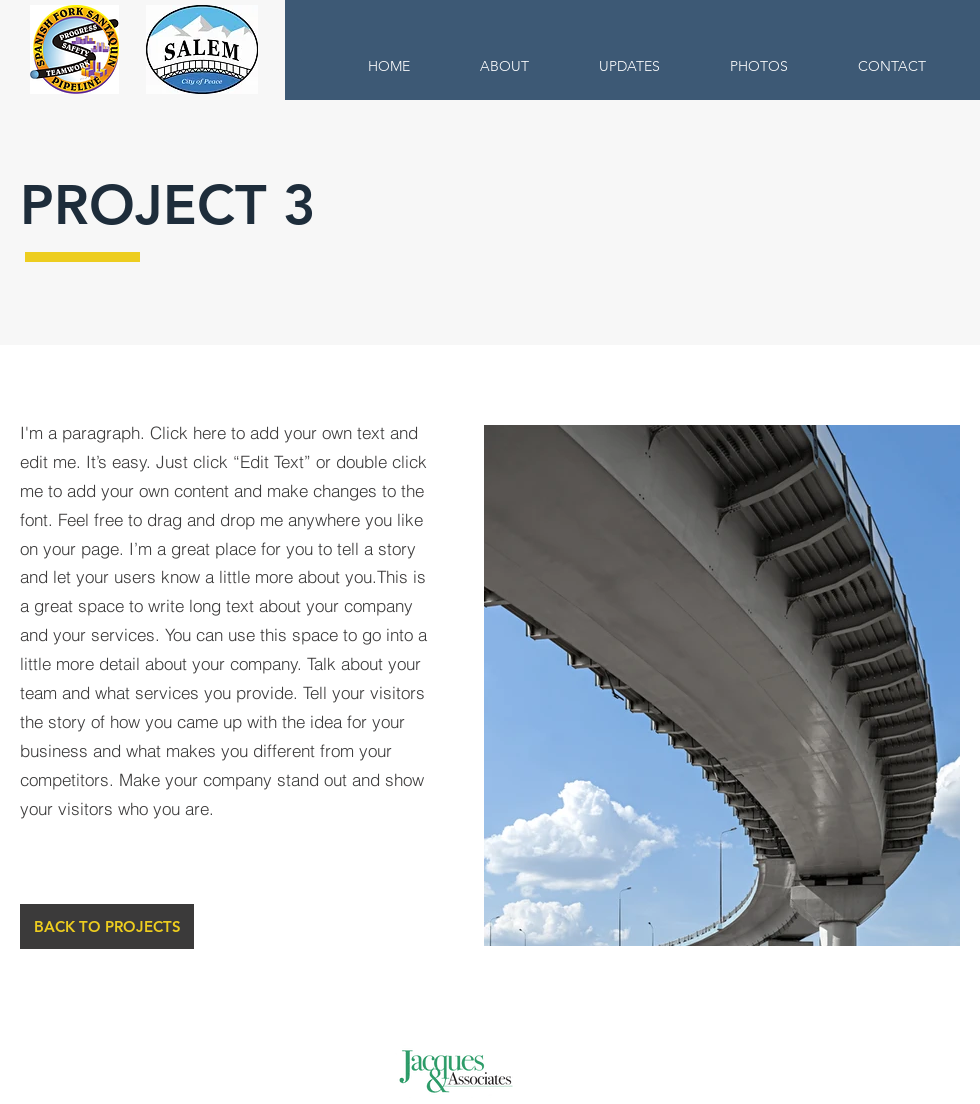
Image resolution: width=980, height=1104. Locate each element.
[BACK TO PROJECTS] (107, 926)
